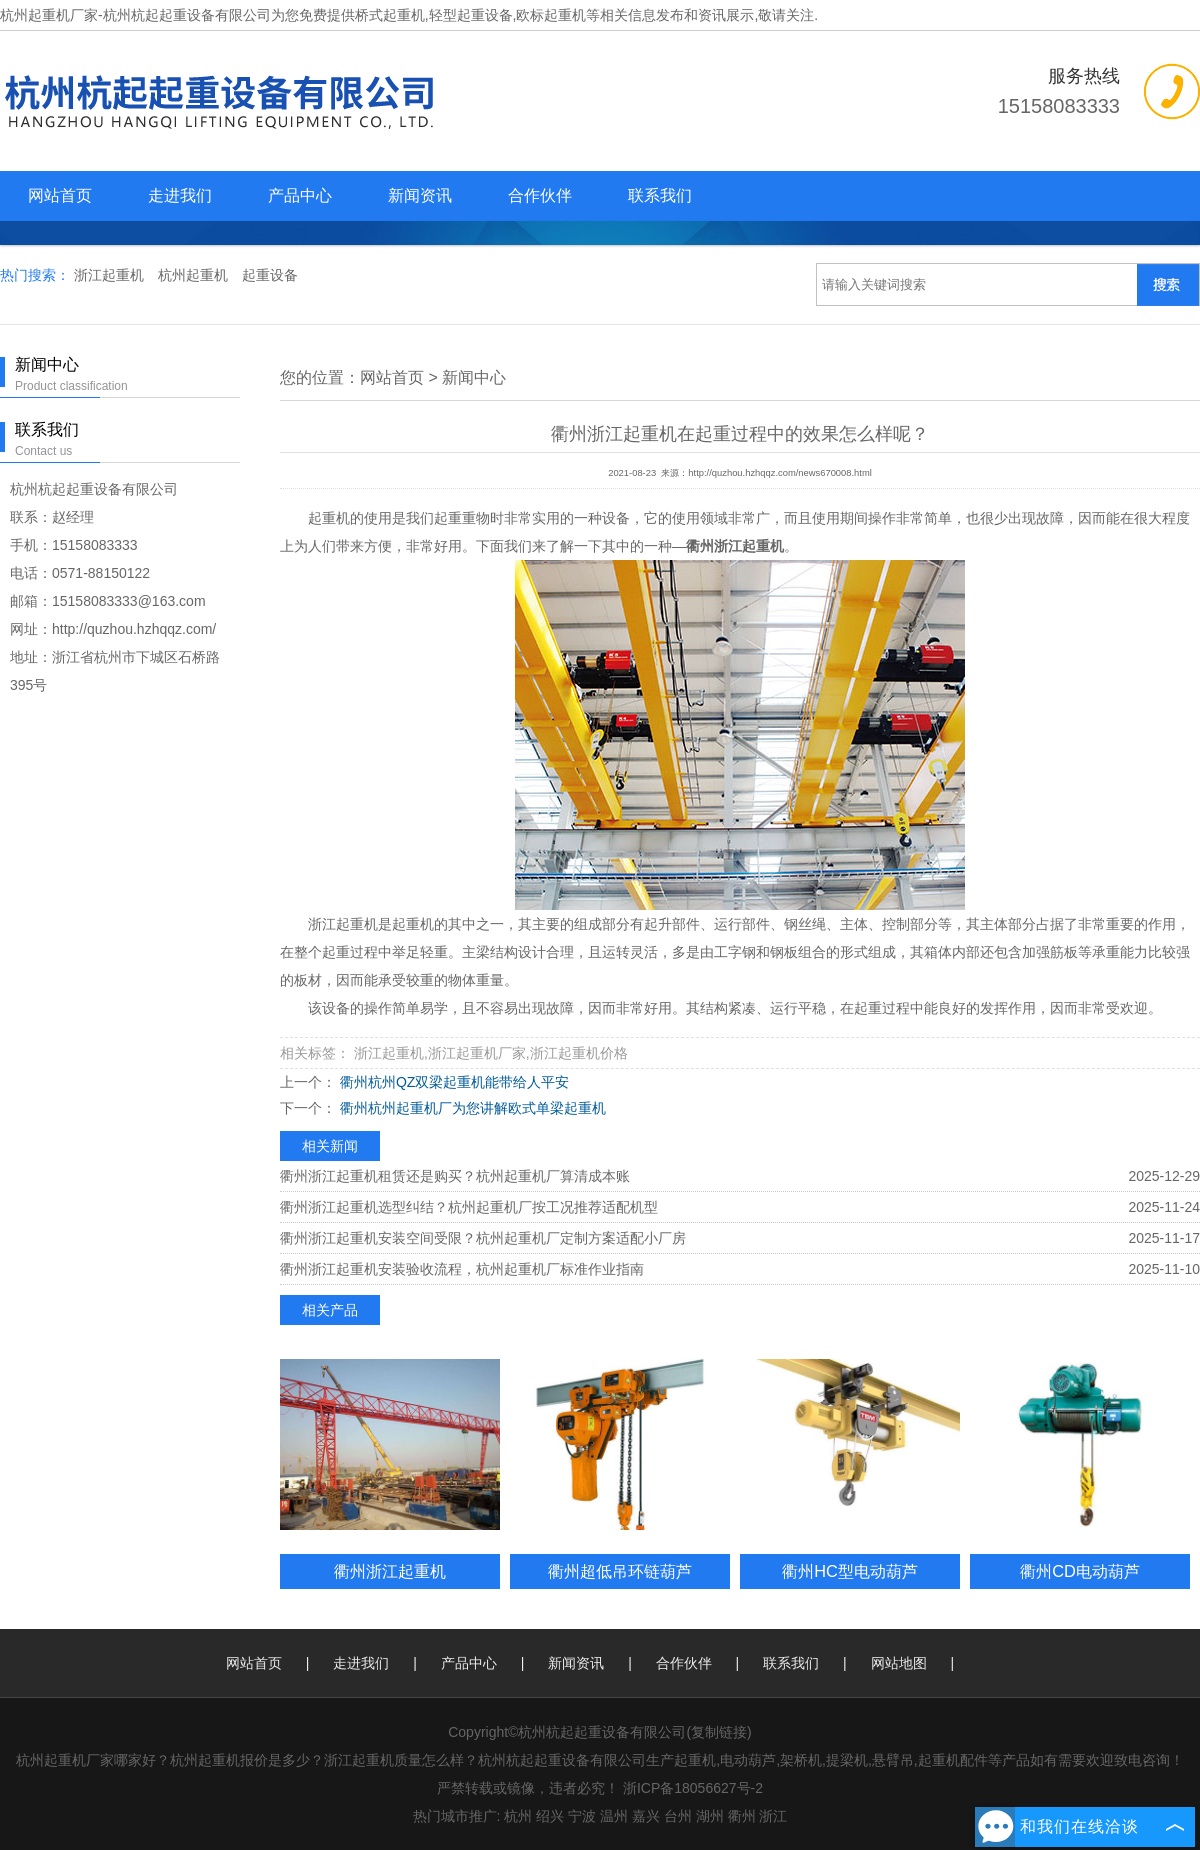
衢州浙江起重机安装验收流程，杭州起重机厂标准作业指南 (462, 1269)
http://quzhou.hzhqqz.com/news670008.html (779, 473)
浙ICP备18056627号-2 (693, 1788)
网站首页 (60, 195)
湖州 (710, 1816)
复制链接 (719, 1732)
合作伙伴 (540, 195)
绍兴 (550, 1816)
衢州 (742, 1816)
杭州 (518, 1816)
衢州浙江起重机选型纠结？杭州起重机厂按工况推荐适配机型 (469, 1207)
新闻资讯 (420, 195)
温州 (614, 1816)
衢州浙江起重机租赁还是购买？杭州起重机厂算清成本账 (455, 1176)
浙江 (773, 1816)
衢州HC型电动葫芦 (850, 1571)
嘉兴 (646, 1816)
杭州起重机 (195, 275)
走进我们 (180, 195)
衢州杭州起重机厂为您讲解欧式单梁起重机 (471, 1108)
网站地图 (899, 1663)
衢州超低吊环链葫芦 (620, 1571)
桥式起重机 (390, 15)
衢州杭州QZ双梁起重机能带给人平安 (452, 1082)
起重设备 (270, 275)
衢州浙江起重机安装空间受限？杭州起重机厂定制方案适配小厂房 (483, 1238)
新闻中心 (474, 377)
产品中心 (300, 195)
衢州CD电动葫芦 (1080, 1571)
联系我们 (660, 195)
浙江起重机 (111, 275)
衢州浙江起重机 (390, 1571)
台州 (678, 1816)
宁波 (582, 1816)
